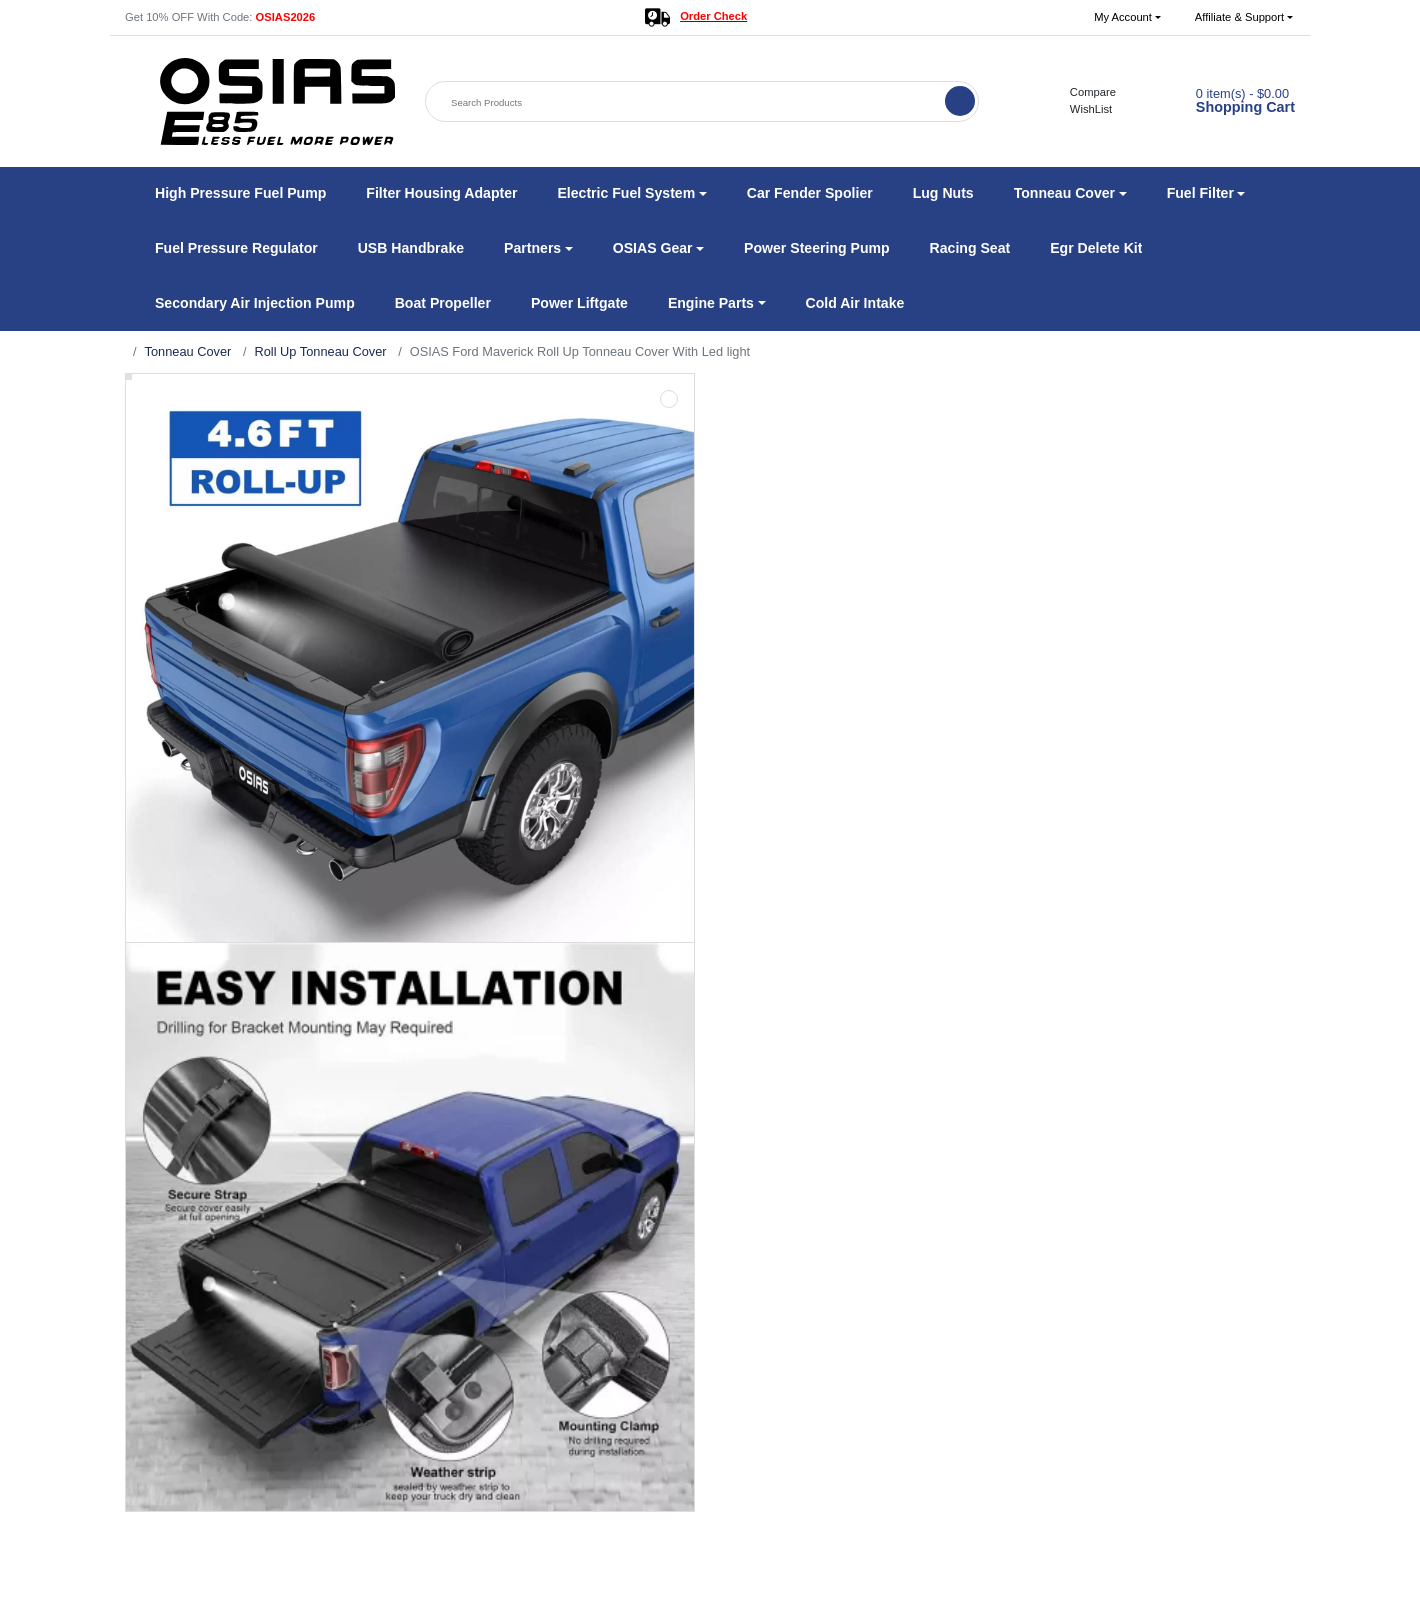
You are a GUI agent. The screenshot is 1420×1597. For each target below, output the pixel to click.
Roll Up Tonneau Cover (320, 351)
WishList (1080, 109)
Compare (1082, 92)
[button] (1127, 17)
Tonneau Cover (188, 351)
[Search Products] (687, 102)
